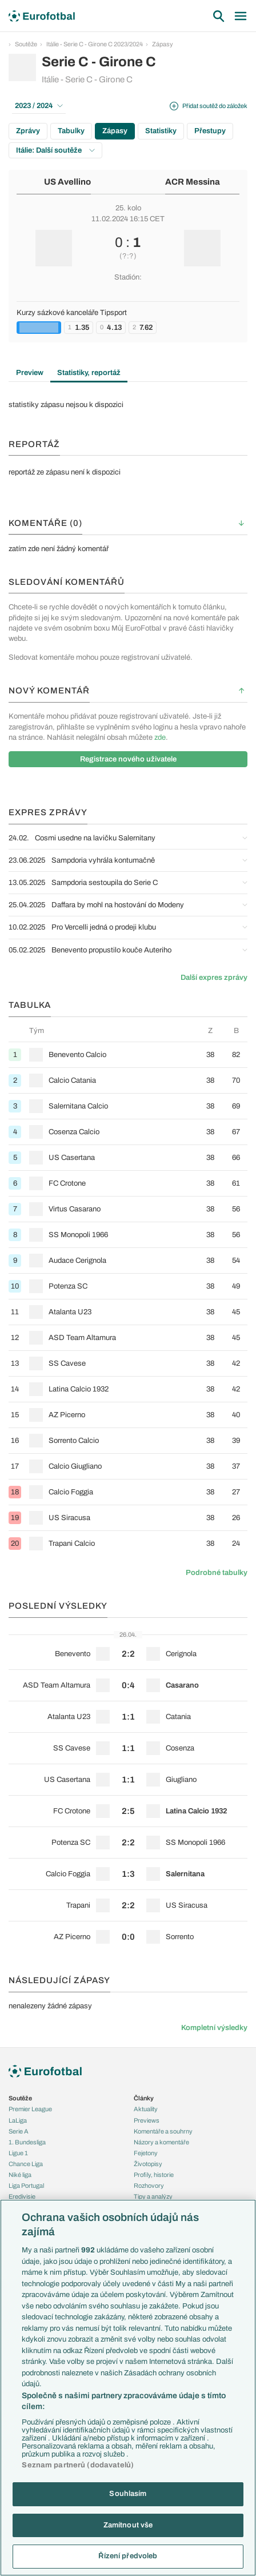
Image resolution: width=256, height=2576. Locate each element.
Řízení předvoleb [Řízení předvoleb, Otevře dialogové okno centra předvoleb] (127, 2556)
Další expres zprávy (214, 978)
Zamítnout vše (128, 2525)
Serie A (19, 2131)
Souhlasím (127, 2494)
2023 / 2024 (39, 106)
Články (144, 2098)
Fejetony (146, 2153)
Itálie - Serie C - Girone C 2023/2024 (94, 44)
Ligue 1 (18, 2153)
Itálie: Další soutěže (55, 150)
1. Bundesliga (27, 2142)
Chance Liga (26, 2163)
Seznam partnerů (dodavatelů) (78, 2465)
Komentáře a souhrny (163, 2131)
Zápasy (162, 44)
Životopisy (148, 2163)
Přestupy (210, 131)
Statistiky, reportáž (89, 373)
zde (160, 737)
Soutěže (26, 44)
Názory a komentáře (161, 2142)
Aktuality (146, 2109)
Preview (29, 373)
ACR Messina (192, 181)
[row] (128, 1054)
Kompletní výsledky (214, 2028)
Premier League (30, 2109)
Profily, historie (154, 2174)
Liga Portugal (26, 2185)
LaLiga (18, 2120)
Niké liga (20, 2174)
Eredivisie (22, 2196)
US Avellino (67, 181)
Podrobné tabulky (216, 1573)
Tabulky (71, 131)
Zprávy (28, 131)
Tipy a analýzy (153, 2196)
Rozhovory (149, 2185)
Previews (146, 2120)
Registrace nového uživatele (128, 759)
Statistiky (161, 131)
